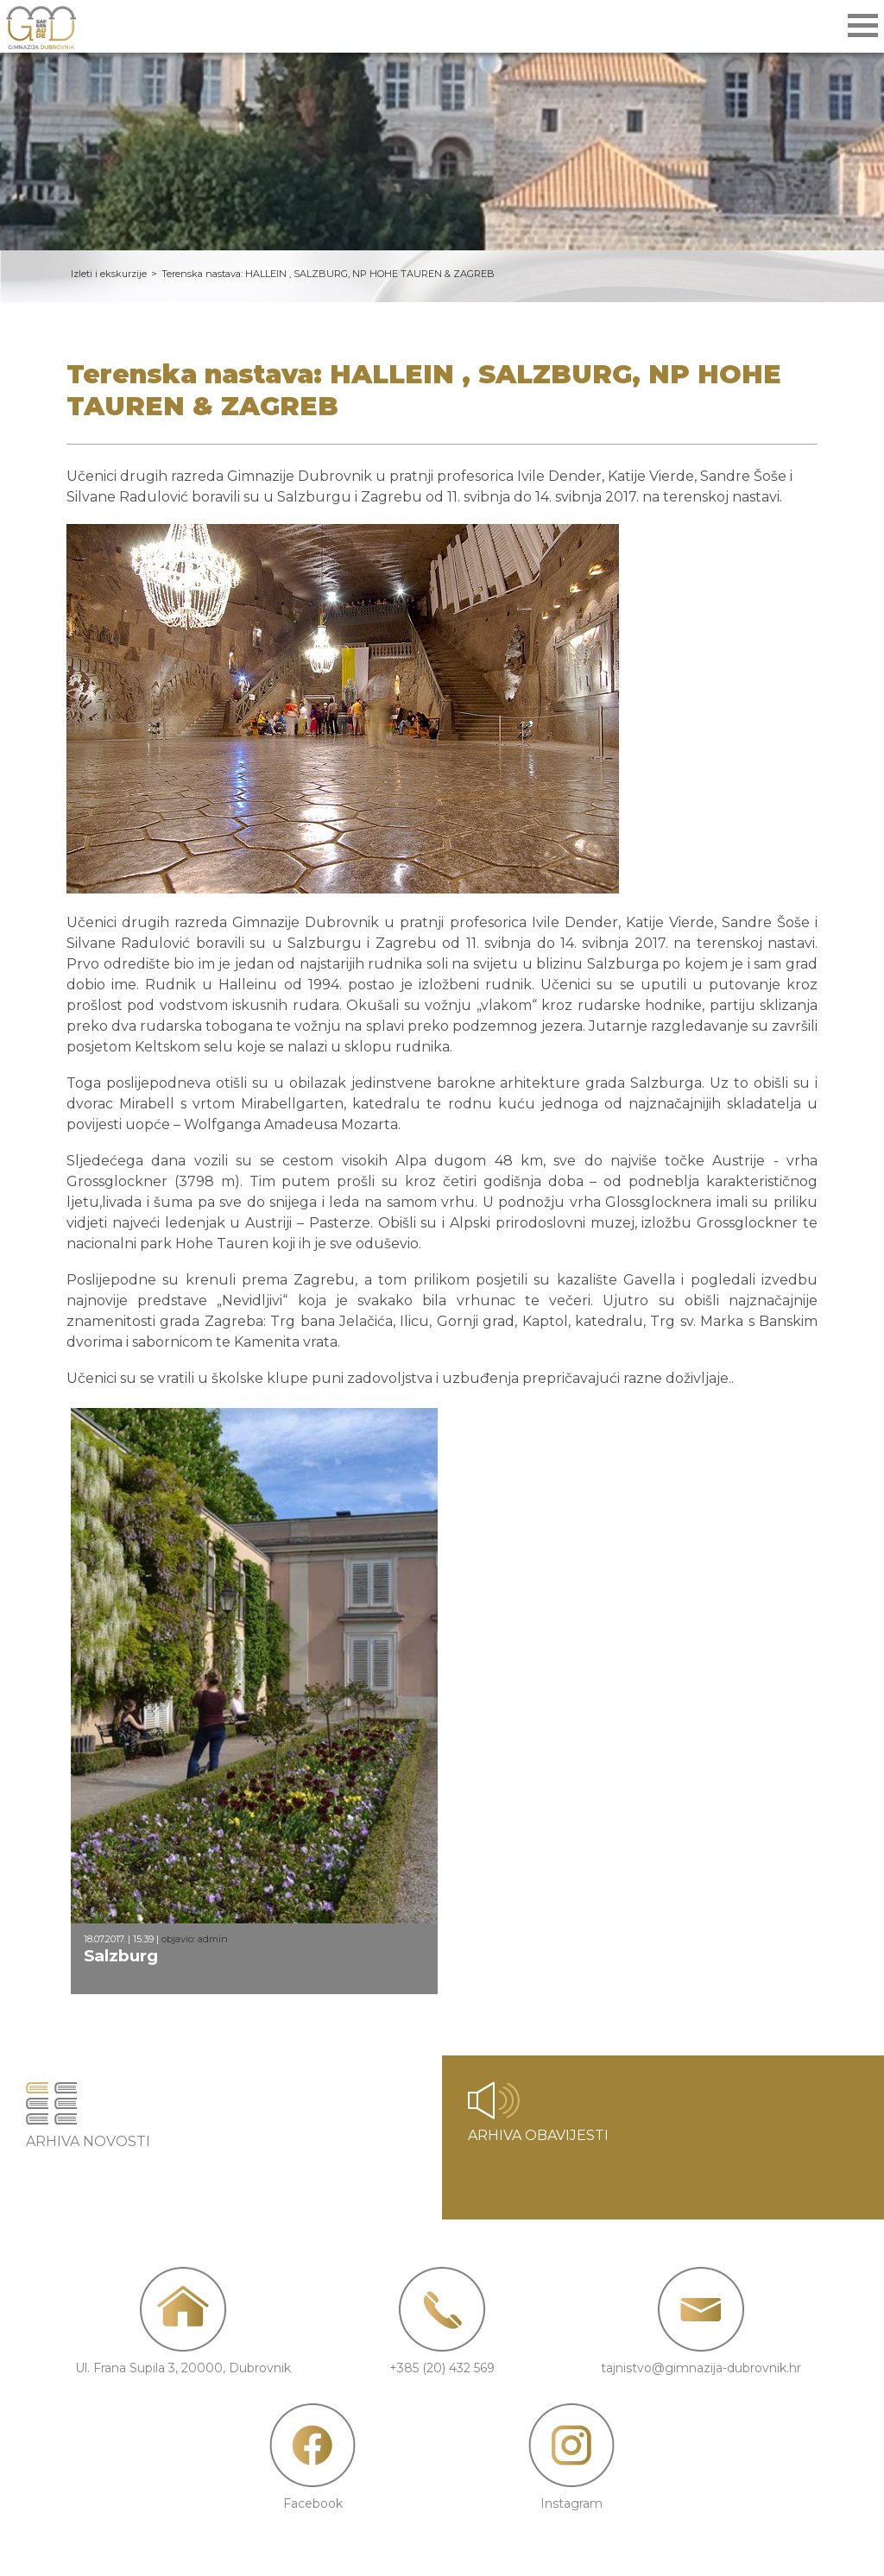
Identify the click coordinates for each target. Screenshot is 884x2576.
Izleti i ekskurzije (109, 274)
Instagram (571, 2503)
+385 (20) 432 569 (442, 2368)
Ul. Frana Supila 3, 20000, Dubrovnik (183, 2368)
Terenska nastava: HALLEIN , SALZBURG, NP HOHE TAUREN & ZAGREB (328, 274)
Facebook (313, 2503)
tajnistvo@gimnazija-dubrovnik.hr (701, 2368)
